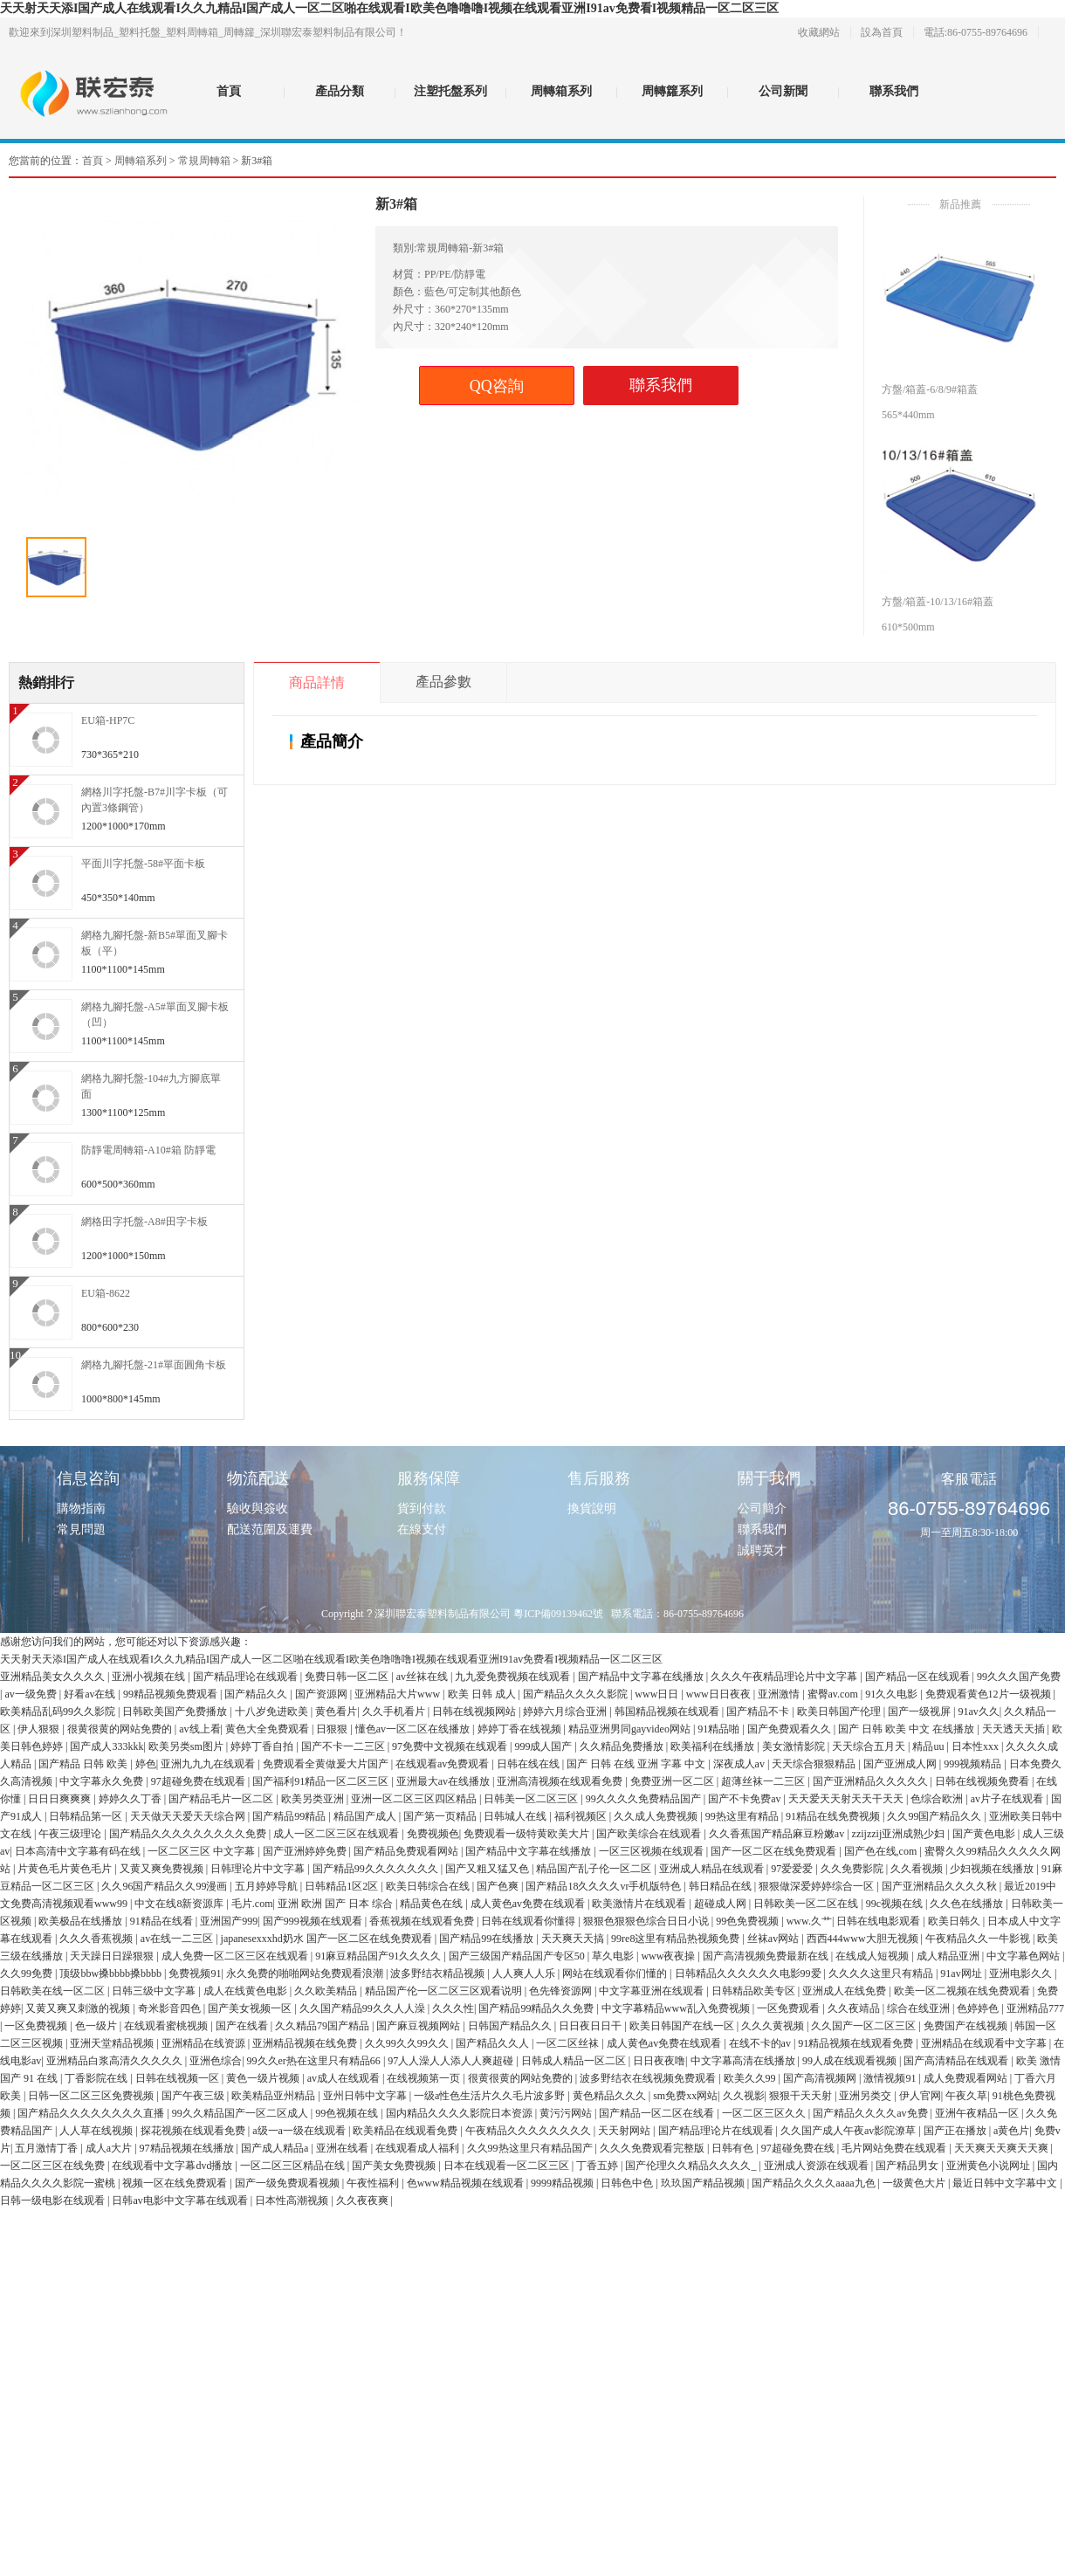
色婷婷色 (979, 2008)
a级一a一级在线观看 (300, 2131)
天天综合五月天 (870, 1746)
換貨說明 (591, 1508)
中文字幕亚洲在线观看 (652, 1991)
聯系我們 (893, 91)
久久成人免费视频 (657, 1816)
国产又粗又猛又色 (488, 1869)
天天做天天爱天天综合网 (189, 1816)
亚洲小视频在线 (150, 1676)
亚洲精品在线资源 (204, 2043)
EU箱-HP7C (107, 720)
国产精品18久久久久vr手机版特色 (605, 1886)
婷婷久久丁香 (131, 1799)
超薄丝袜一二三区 (764, 1781)
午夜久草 (966, 2096)
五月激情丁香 (47, 2148)
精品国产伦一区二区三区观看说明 (445, 1991)
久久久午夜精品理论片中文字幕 (785, 1676)
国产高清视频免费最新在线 (767, 1956)
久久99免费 (27, 1973)
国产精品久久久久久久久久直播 (92, 2113)
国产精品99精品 (290, 1816)
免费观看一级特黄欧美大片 (528, 1834)
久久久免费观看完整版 (653, 2148)
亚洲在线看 (343, 2148)
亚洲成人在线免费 (845, 1991)
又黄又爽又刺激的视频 (79, 2008)
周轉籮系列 (672, 91)
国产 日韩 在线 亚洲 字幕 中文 (637, 1764)
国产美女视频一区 (251, 2008)
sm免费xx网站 (685, 2096)
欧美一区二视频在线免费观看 (963, 1991)
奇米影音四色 (170, 2008)
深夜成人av (740, 1764)
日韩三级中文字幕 (155, 1991)
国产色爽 (499, 1886)
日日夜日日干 (591, 2026)
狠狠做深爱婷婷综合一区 (817, 1886)
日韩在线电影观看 (879, 1921)
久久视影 (744, 2096)
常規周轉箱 (204, 161)
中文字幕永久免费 (102, 1781)
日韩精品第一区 (87, 1816)
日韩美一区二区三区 (532, 1799)
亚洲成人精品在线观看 (712, 1869)
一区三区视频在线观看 (652, 1851)
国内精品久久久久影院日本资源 (460, 2113)
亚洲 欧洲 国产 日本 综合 (336, 1904)
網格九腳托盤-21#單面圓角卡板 (153, 1365)
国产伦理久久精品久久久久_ (692, 2165)
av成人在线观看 (344, 2078)
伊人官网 (920, 2096)
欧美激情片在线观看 (640, 1904)
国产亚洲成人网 (901, 1764)
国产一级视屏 (920, 1711)
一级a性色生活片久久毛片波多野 (490, 2096)
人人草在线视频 (97, 2131)
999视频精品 (974, 1764)
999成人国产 (544, 1746)
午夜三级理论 (71, 1834)
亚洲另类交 (866, 2096)
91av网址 (962, 1973)
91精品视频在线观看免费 (857, 2043)
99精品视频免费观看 (171, 1694)
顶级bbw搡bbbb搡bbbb (111, 1973)
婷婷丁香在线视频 (521, 1729)
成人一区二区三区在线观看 (337, 1834)
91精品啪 (719, 1729)
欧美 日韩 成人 (483, 1694)
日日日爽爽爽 (60, 1799)
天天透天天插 (1015, 1729)
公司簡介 (762, 1508)
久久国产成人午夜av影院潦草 (849, 2131)
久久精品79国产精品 (323, 2026)
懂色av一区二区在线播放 (413, 1729)
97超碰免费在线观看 (199, 1781)
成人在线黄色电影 (246, 1991)
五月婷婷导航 (267, 1886)
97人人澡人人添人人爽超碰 (452, 2061)
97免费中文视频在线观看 (451, 1746)
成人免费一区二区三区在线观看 (236, 1956)
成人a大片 (110, 2148)
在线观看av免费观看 (443, 1764)
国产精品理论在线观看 (246, 1676)
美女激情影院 (795, 1746)
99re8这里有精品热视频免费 (676, 1938)
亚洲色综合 (215, 2061)
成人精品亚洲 (949, 1956)
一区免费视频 (37, 2026)
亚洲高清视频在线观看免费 (561, 1781)
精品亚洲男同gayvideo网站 (630, 1729)
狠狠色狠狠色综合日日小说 (647, 1921)
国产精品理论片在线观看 (717, 2131)
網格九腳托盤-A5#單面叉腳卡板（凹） (155, 1015)
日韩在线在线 (529, 1764)
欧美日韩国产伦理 (840, 1711)
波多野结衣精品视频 (438, 1973)
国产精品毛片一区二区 (222, 1799)
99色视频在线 (348, 2113)
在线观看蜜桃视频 (167, 2026)
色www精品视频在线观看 (466, 2183)
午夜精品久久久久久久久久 (529, 2131)
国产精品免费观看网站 (407, 1851)
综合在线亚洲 (919, 2008)
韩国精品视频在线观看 (668, 1711)
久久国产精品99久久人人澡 (363, 2008)
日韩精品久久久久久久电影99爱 (749, 1973)
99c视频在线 (895, 1904)
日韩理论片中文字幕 (258, 1869)
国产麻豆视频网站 (419, 2026)
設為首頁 (882, 32)
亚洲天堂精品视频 (113, 2043)
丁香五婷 (598, 2165)
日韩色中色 (628, 2183)
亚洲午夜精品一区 (978, 2113)
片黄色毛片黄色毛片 (65, 1869)
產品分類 (339, 91)
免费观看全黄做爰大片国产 (327, 1764)
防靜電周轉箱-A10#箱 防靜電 (148, 1150)
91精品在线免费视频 (834, 1816)
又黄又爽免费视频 (163, 1869)
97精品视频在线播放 (188, 2148)
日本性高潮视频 (293, 2200)
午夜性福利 (374, 2183)
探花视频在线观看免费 (194, 2131)
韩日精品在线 (721, 1886)
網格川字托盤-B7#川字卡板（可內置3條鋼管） (154, 800)
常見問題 (81, 1529)
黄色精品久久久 (611, 2096)
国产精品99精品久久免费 (537, 2008)
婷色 (145, 1764)
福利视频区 (581, 1816)
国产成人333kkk (106, 1746)
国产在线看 (243, 2026)
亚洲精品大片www (398, 1694)
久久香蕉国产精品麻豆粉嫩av (778, 1834)
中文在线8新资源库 (180, 1904)
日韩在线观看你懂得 (529, 1921)
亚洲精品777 (1035, 2008)
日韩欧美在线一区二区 (53, 1991)
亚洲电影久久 (1022, 1973)
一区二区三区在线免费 (53, 2165)
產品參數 (443, 681)
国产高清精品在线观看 (957, 2061)
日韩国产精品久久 (511, 2026)
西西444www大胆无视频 (864, 1938)
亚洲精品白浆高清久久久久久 (115, 2061)
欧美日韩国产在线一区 (683, 2026)
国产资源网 (322, 1694)
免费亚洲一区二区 (673, 1781)
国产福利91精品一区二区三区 (321, 1781)
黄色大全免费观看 (268, 1729)
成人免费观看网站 (967, 2078)
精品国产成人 (366, 1816)
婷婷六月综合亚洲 (566, 1711)
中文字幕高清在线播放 (744, 2061)
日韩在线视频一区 (178, 2078)
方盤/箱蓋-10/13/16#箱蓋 (937, 602)
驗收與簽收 (257, 1508)
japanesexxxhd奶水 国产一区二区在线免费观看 (328, 1938)
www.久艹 (809, 1921)
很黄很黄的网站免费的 (121, 1729)
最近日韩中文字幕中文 (1006, 2183)
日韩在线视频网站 (475, 1711)
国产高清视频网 (821, 2078)
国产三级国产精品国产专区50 (518, 1956)
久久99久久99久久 (408, 2043)
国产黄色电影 (985, 1834)
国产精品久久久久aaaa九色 (814, 2183)
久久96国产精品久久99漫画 (165, 1886)
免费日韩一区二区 (348, 1676)
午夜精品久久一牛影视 (979, 1938)
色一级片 (97, 2026)
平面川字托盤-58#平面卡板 (143, 864)
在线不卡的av (761, 2043)
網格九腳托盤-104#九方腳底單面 (151, 1086)
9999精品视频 (563, 2183)
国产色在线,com (882, 1851)
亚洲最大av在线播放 (444, 1781)
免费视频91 (194, 1973)
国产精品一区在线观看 (918, 1676)
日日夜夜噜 (659, 2061)
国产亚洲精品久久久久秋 (941, 1886)
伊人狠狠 (39, 1729)
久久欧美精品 (327, 1991)
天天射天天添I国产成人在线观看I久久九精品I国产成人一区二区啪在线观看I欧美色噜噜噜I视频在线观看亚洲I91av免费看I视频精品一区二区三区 (389, 8)
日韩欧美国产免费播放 (176, 1711)
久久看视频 (917, 1869)
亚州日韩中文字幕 (366, 2096)
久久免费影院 (853, 1869)
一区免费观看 (789, 2008)
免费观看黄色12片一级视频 (989, 1694)
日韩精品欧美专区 (754, 1991)
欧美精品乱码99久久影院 (59, 1711)
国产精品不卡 (759, 1711)
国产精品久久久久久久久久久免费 (189, 1834)
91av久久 (978, 1711)
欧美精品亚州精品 (274, 2096)
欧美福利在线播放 (713, 1746)
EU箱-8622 (105, 1293)
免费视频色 (433, 1834)
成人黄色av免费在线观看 (529, 1904)
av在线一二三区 (178, 1938)
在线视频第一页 (425, 2078)
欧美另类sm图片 (187, 1746)
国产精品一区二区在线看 (658, 2113)
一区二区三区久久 (765, 2113)
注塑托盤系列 (450, 91)
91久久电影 (892, 1694)
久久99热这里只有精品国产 (531, 2148)
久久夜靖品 (855, 2008)
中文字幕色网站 (1024, 1956)
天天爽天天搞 (574, 1938)
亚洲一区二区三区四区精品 (415, 1799)
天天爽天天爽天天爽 (1002, 2148)
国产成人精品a (276, 2148)
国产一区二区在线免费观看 (775, 1851)
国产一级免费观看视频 (288, 2183)
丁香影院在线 (97, 2078)
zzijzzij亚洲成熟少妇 (900, 1834)
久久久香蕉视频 (97, 1938)
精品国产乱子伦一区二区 (595, 1869)
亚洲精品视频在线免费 (306, 2043)
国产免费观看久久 (790, 1729)
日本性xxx (976, 1746)
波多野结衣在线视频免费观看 (649, 2078)
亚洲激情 (780, 1694)
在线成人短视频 (873, 1956)
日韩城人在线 (516, 1816)
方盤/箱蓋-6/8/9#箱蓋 (930, 389)
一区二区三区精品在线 (293, 2165)
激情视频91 (890, 2078)
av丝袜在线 (423, 1676)
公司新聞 (783, 91)
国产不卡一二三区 (344, 1746)
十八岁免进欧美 (273, 1711)
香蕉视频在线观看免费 (423, 1921)
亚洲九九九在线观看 (209, 1764)
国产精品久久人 (494, 2043)
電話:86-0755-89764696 (975, 32)
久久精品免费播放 (623, 1746)
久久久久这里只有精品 (882, 1973)
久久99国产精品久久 (935, 1816)
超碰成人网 (721, 1904)
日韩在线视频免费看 (983, 1781)
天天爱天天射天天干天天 (847, 1799)
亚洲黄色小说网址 (989, 2165)
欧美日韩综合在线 (429, 1886)
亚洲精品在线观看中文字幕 (985, 2043)
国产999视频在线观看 (314, 1921)
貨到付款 (421, 1508)
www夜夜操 (669, 1956)
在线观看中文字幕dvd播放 (173, 2165)
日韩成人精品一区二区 (575, 2061)
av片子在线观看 (1008, 1799)
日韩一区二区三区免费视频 (92, 2096)
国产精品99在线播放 (487, 1938)
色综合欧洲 (937, 1799)
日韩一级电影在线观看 (53, 2200)
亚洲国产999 (229, 1921)
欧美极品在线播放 (81, 1921)
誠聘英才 (762, 1550)
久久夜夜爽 (363, 2200)
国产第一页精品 (441, 1816)
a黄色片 (1011, 2131)
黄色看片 (336, 1711)
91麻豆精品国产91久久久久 (379, 1956)
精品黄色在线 (432, 1904)
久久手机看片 (395, 1711)
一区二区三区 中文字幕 (203, 1851)
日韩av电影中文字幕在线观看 (181, 2200)
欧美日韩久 (955, 1921)
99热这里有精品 (743, 1816)
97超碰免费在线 (799, 2148)
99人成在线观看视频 (850, 2061)
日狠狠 (333, 1729)
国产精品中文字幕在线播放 (642, 1676)
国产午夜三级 (194, 2096)
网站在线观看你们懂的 (616, 1973)
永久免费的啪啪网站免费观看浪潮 (306, 1973)
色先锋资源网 (561, 1991)
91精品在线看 (163, 1921)
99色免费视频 (748, 1921)
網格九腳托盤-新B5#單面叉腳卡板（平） (154, 943)
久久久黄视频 (774, 2026)
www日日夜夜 (719, 1694)
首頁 (228, 91)
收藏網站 (819, 32)
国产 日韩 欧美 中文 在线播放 (907, 1729)
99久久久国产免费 (1019, 1676)
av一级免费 (31, 1694)
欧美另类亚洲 (314, 1799)
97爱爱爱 (793, 1869)
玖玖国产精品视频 (704, 2183)
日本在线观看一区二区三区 (507, 2165)
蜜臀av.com (834, 1694)
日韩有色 (733, 2148)
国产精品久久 (257, 1694)
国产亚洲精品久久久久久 (872, 1781)
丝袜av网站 (774, 1938)
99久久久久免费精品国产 (645, 1799)
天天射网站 (625, 2131)
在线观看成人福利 (418, 2148)
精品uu (929, 1746)
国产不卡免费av (745, 1799)
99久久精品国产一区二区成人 (241, 2113)
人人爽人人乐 (525, 1973)
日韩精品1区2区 (343, 1886)
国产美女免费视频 (395, 2165)
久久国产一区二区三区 (864, 2026)
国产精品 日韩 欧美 (84, 1764)
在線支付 (421, 1529)
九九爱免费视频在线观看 (514, 1676)
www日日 (658, 1694)
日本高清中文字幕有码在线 (79, 1851)
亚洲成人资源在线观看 (817, 2165)
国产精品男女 (908, 2165)
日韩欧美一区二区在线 (807, 1904)
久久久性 (453, 2008)
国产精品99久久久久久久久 (377, 1869)
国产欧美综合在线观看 (650, 1834)
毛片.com (252, 1904)
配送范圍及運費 (270, 1529)
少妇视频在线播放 (993, 1869)
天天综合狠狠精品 (815, 1764)
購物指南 (81, 1508)
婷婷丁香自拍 (263, 1746)
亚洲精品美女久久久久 (53, 1676)
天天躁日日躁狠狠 (113, 1956)
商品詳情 (317, 682)
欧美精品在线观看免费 (406, 2131)
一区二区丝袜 (568, 2043)
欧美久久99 (751, 2078)
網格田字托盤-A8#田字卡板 (144, 1222)
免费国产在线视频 (967, 2026)
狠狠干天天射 (802, 2096)
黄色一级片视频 (264, 2078)
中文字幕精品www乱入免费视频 (676, 2008)
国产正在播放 (956, 2131)
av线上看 (199, 1729)
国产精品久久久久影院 (576, 1694)
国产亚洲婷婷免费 (306, 1851)
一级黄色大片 (915, 2183)
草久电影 (614, 1956)
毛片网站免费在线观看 (895, 2148)
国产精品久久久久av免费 (871, 2113)
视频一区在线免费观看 (176, 2183)
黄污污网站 (566, 2113)
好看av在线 (91, 1694)
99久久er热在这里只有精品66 (315, 2061)
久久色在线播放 (968, 1904)
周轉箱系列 (561, 91)
